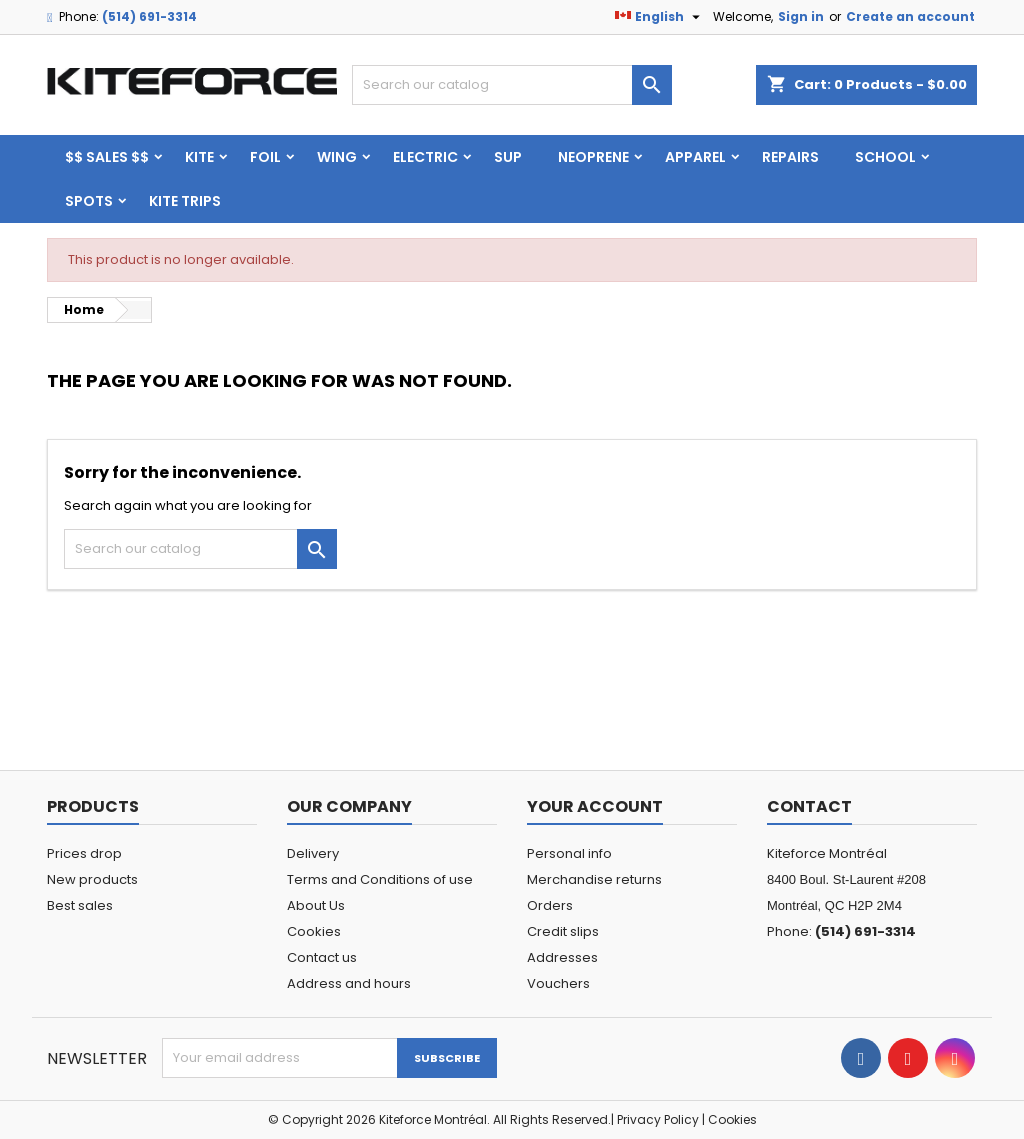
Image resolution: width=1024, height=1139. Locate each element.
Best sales (80, 905)
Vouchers (558, 983)
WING (337, 157)
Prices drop (84, 853)
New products (92, 879)
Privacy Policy (658, 1119)
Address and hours (349, 983)
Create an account (910, 16)
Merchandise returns (594, 879)
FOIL (265, 157)
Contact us (322, 957)
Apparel (695, 157)
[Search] (512, 85)
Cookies (314, 931)
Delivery (313, 853)
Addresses (562, 957)
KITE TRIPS (185, 201)
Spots (89, 201)
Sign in (801, 16)
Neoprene (593, 157)
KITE (199, 157)
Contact (809, 806)
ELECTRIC (425, 157)
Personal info (569, 853)
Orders (550, 905)
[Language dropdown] (660, 17)
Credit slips (563, 931)
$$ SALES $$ (107, 157)
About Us (316, 905)
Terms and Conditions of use (380, 879)
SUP (508, 157)
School (885, 157)
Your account (595, 806)
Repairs (790, 157)
